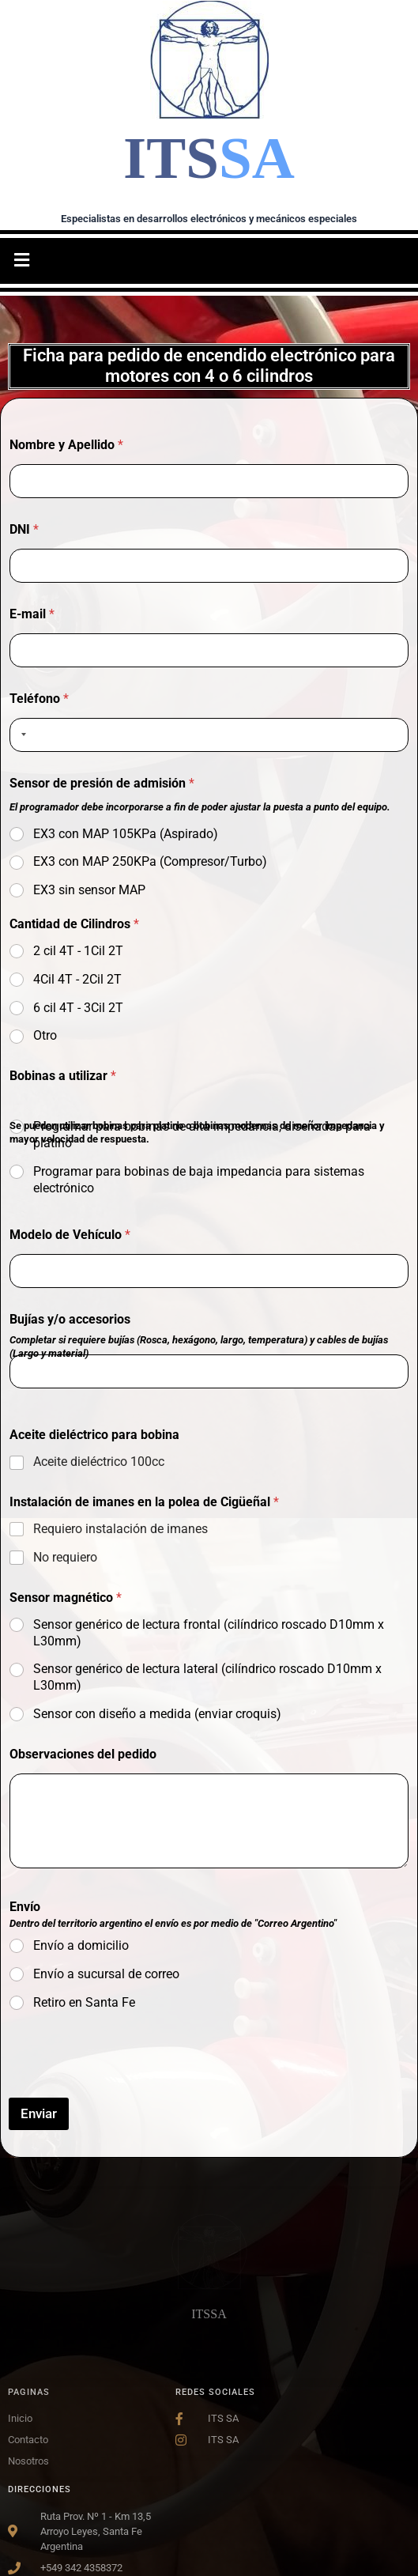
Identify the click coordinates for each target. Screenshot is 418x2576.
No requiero (65, 1557)
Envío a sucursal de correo (106, 1973)
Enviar (39, 2113)
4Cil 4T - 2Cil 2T (77, 979)
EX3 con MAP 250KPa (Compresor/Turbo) (150, 861)
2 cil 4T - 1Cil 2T (78, 950)
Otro (45, 1035)
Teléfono (39, 698)
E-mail (32, 613)
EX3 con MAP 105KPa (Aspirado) (125, 833)
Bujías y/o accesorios (69, 1319)
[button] (21, 261)
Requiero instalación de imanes (120, 1528)
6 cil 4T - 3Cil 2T (78, 1007)
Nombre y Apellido (66, 444)
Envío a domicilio (81, 1945)
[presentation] (129, 2087)
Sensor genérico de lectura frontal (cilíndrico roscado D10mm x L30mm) (208, 1633)
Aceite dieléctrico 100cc (98, 1461)
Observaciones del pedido (82, 1754)
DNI (24, 529)
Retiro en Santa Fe (84, 2002)
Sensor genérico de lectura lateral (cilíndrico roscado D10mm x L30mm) (207, 1677)
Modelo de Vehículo (69, 1234)
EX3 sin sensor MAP (89, 889)
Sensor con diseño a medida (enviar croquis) (157, 1713)
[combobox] (20, 735)
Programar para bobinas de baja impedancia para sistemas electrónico (198, 1179)
